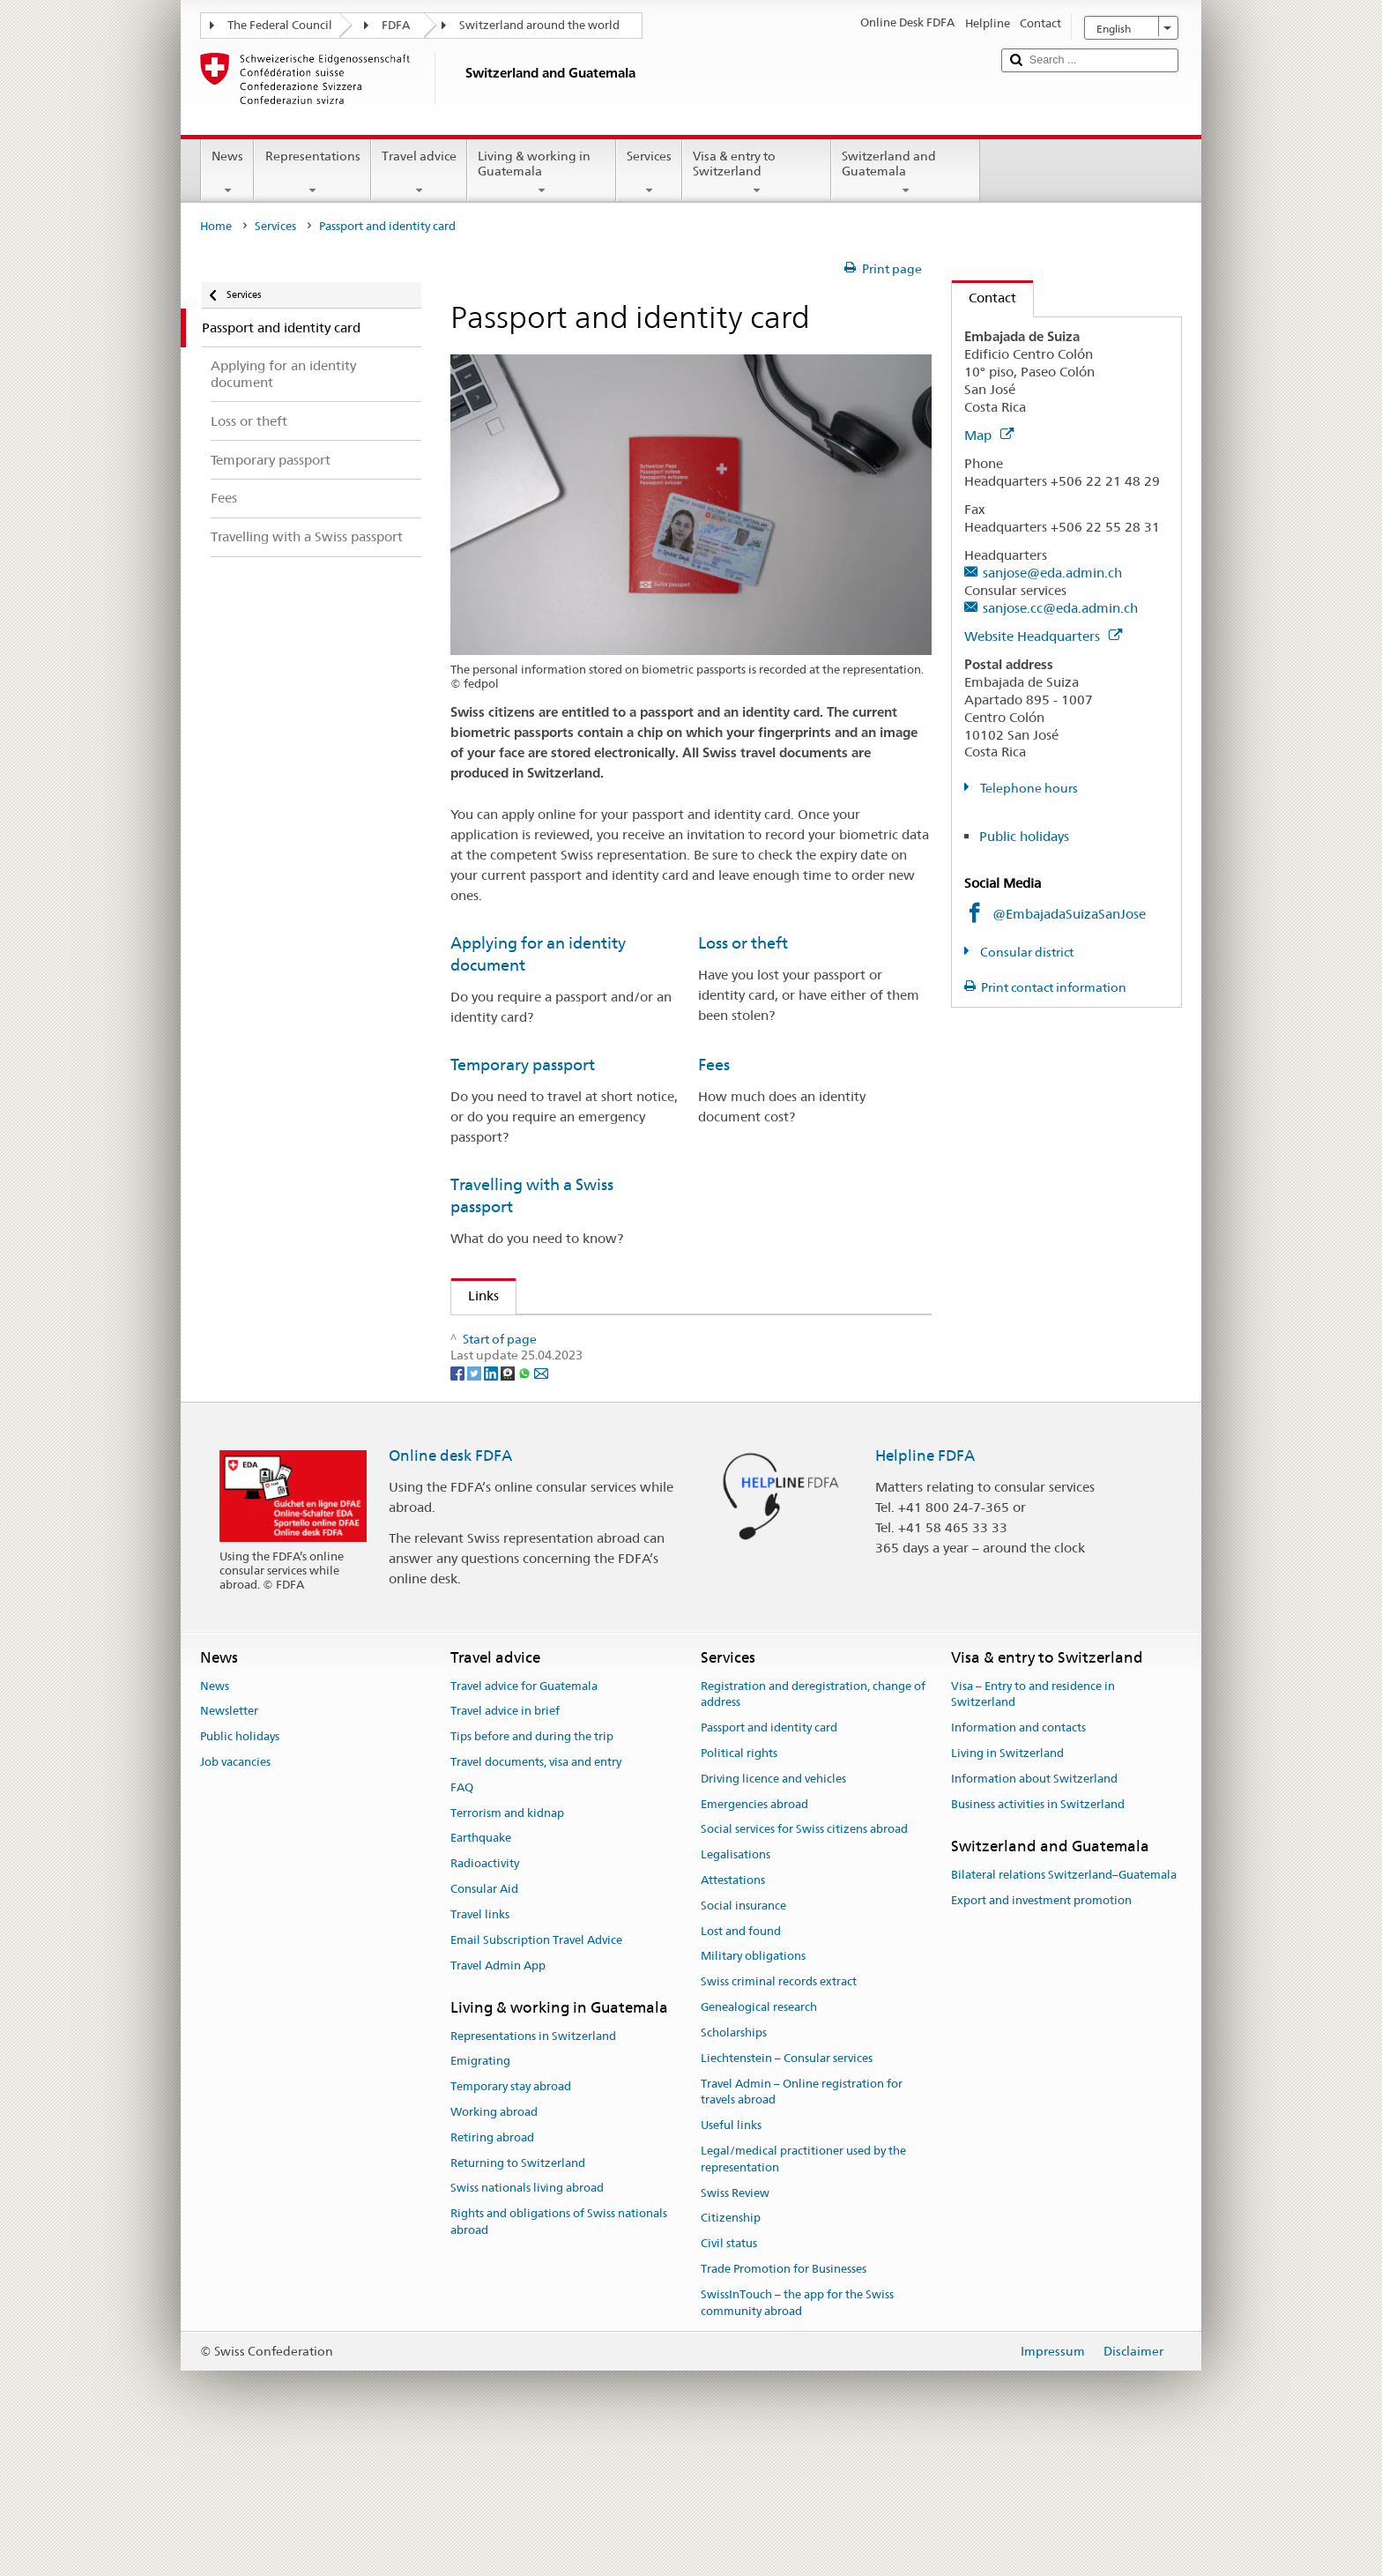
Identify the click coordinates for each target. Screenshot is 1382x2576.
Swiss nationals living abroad (527, 2313)
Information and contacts (1018, 1853)
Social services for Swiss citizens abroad (804, 1955)
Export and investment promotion (1041, 2025)
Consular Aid (484, 2014)
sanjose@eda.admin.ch (1052, 572)
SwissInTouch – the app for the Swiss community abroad (797, 2429)
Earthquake (480, 1963)
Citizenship (731, 2343)
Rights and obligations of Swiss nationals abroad (558, 2348)
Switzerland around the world (539, 25)
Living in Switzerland (1007, 1879)
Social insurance (743, 2031)
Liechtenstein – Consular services (787, 2183)
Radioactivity (484, 1989)
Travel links (479, 2040)
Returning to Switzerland (517, 2288)
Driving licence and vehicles (773, 1904)
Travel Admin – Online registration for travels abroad (802, 2217)
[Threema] (509, 1498)
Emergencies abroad (754, 1929)
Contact (984, 297)
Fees (714, 1064)
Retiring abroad (492, 2263)
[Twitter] (475, 1498)
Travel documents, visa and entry (535, 1888)
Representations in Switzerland (533, 2161)
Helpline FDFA (925, 1581)
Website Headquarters (1043, 636)
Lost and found (741, 2056)
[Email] (541, 1498)
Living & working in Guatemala (541, 173)
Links (475, 1295)
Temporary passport (522, 1064)
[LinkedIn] (492, 1498)
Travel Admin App (498, 2090)
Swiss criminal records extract (779, 2107)
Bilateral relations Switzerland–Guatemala (1064, 1999)
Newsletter (229, 1836)
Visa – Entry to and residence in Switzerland (1033, 1820)
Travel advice (419, 173)
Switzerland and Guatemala (905, 173)
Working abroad (494, 2238)
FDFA (396, 25)
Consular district (1025, 952)
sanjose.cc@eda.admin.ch (1060, 607)
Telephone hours (1027, 788)
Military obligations (753, 2081)
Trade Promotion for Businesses (783, 2394)
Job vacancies (235, 1888)
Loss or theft (743, 943)
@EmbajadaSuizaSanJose (1069, 913)
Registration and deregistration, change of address (813, 1820)
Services (649, 173)
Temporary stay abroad (510, 2212)
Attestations (733, 2006)
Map (989, 435)
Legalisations (735, 1980)
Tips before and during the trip (531, 1862)
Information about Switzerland (1034, 1904)
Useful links (731, 2251)
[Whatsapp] (525, 1498)
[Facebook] (458, 1498)
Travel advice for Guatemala (524, 1811)
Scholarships (734, 2158)
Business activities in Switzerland (1038, 1929)
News (227, 173)
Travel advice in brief (505, 1836)
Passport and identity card (769, 1853)
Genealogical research (759, 2133)
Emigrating (480, 2186)
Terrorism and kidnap (507, 1938)
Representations (312, 173)
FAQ (461, 1913)
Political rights (739, 1879)
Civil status (729, 2369)
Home (216, 226)
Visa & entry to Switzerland (756, 173)
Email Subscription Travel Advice (536, 2065)
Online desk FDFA (450, 1581)
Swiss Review (735, 2318)
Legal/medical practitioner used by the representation (803, 2285)
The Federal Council (279, 25)
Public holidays (1024, 836)
